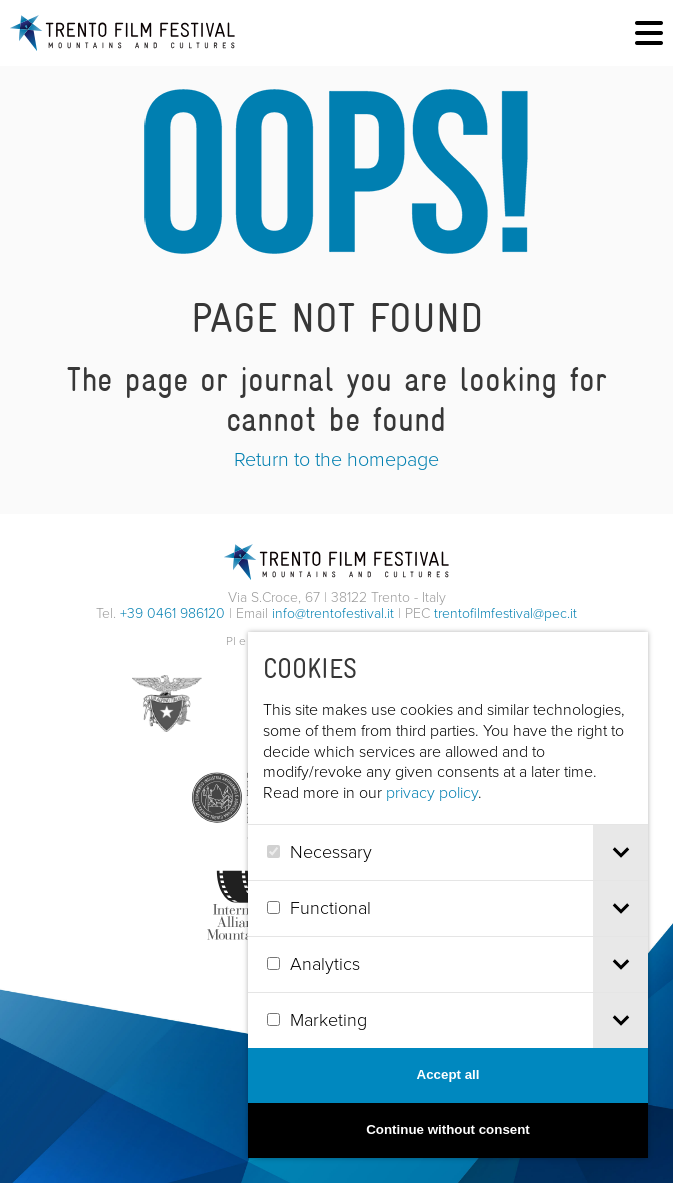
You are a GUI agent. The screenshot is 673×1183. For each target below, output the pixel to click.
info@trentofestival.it (333, 613)
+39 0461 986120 (172, 613)
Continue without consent (448, 1129)
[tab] (620, 852)
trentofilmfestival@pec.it (505, 613)
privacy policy (432, 792)
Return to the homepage (337, 459)
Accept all (448, 1074)
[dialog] (448, 895)
